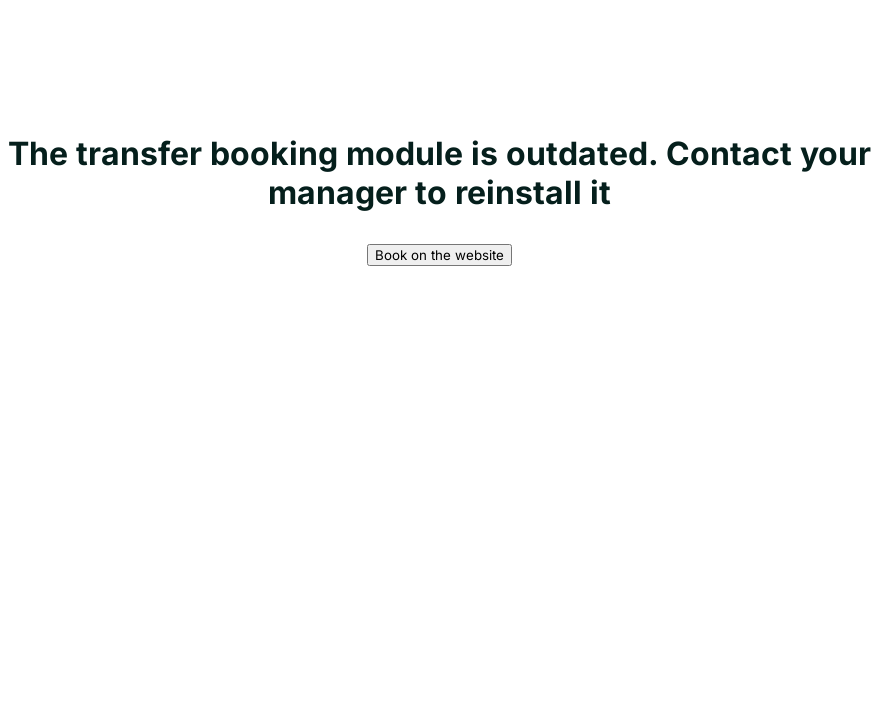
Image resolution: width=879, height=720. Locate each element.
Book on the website (439, 255)
